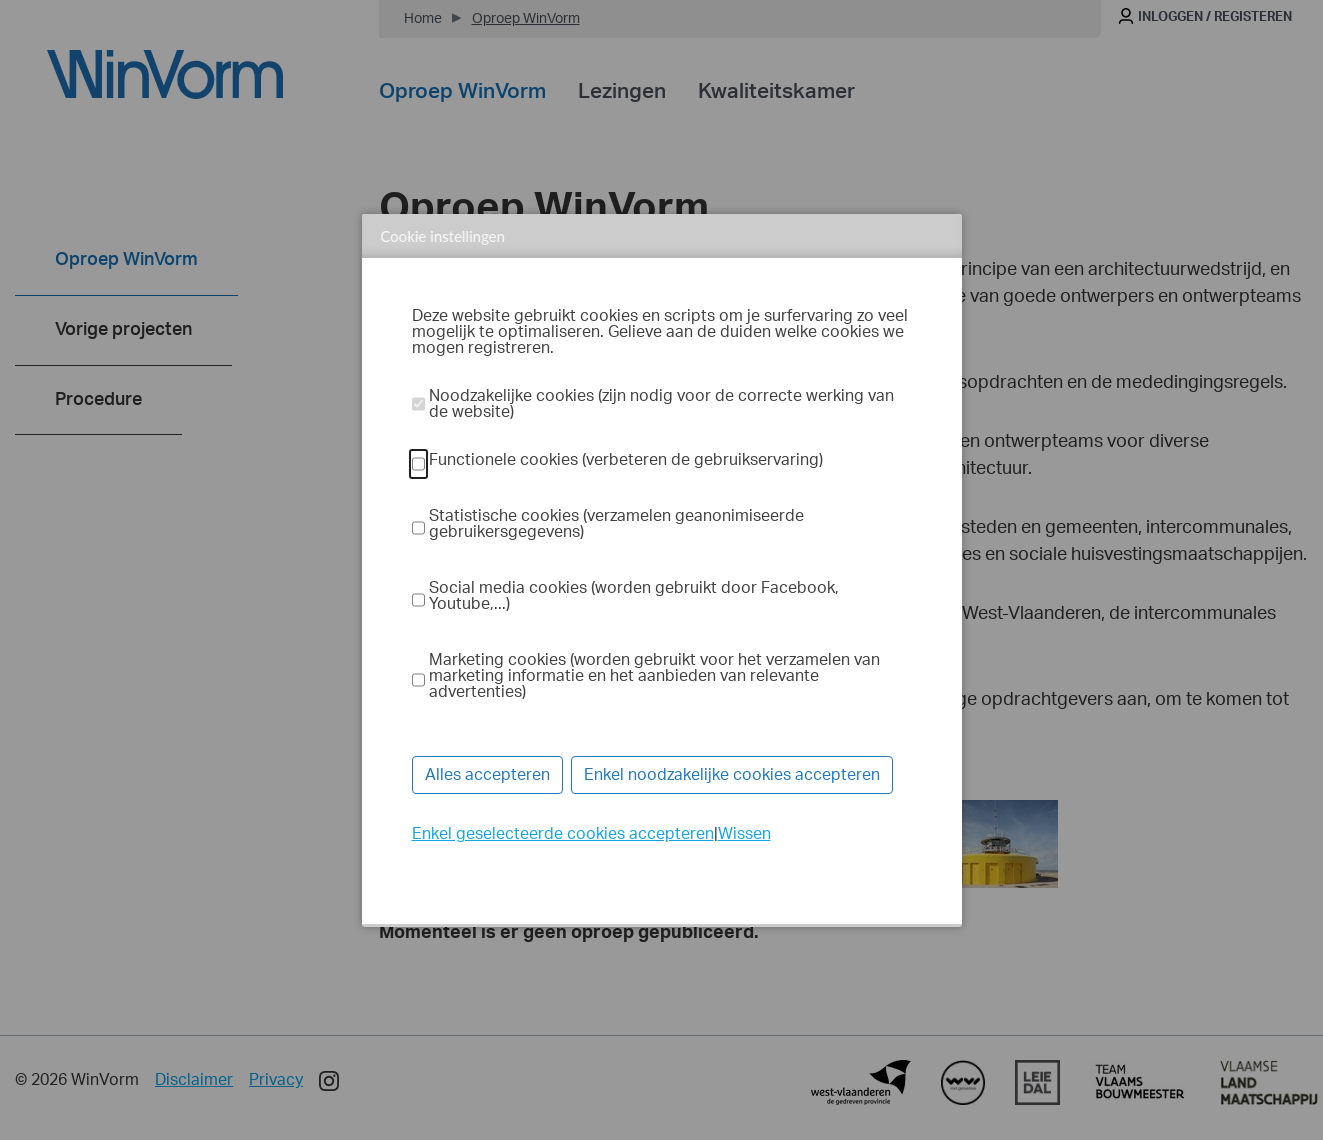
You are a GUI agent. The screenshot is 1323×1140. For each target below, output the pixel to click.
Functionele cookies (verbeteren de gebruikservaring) (626, 460)
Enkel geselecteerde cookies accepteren (563, 834)
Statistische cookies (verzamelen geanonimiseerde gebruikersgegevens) (616, 524)
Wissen (744, 834)
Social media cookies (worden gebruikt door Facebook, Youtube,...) (634, 596)
